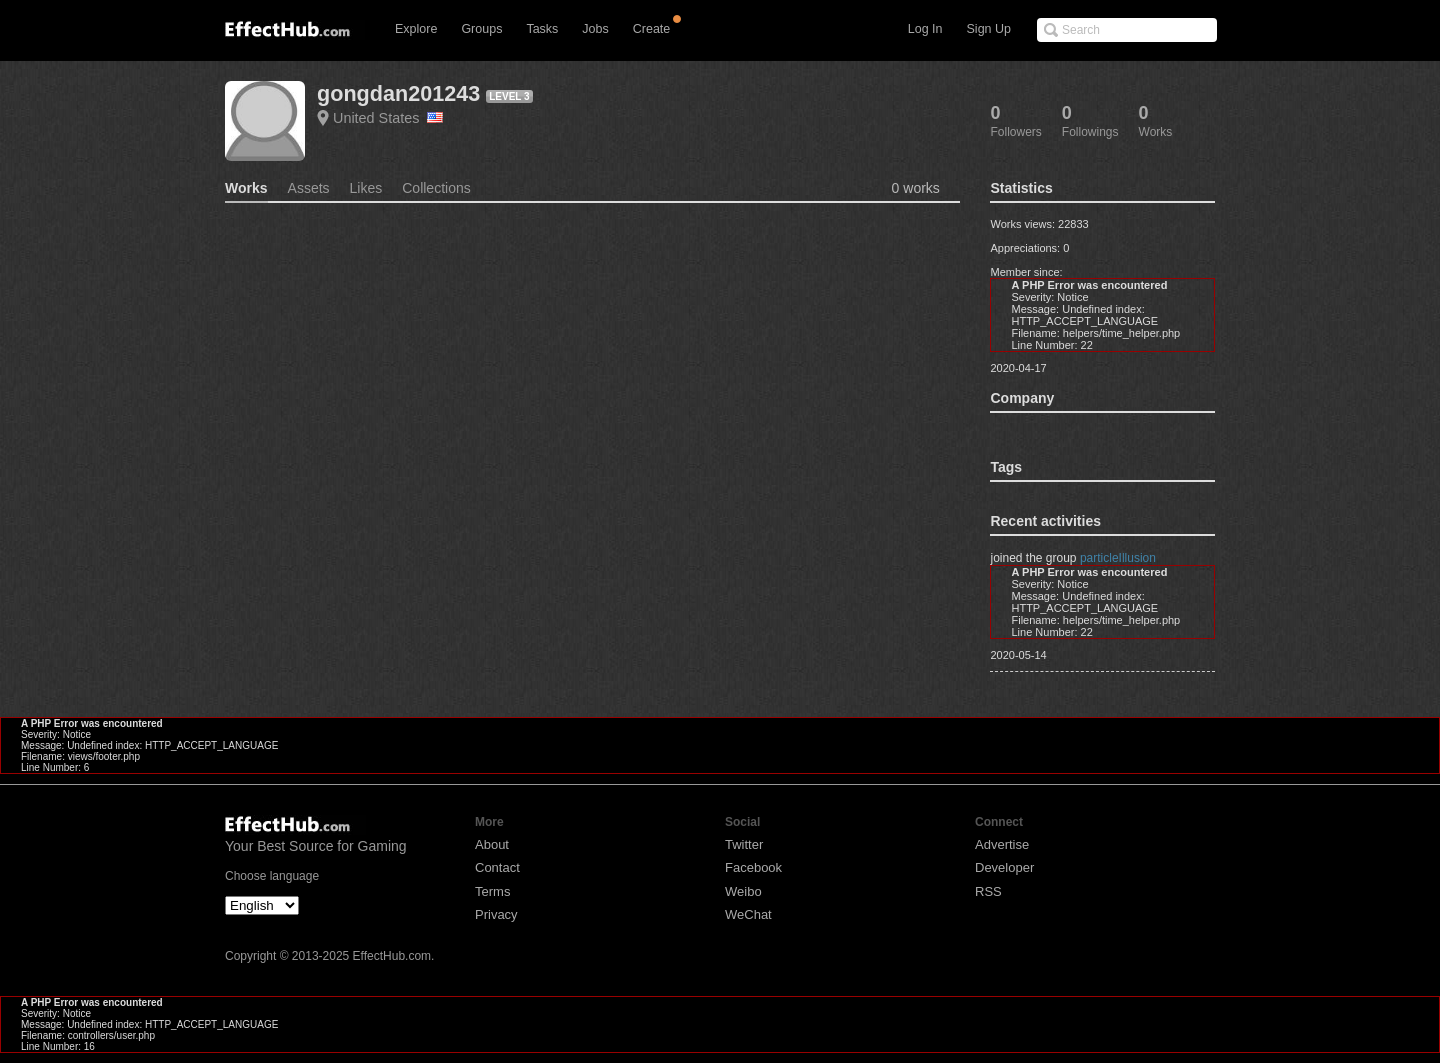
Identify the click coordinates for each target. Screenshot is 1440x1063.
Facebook (753, 867)
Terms (492, 891)
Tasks (542, 29)
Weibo (743, 891)
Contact (497, 867)
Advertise (1002, 844)
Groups (481, 29)
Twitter (744, 844)
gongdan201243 (398, 93)
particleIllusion (1118, 558)
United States (388, 118)
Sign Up (989, 29)
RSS (988, 891)
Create (652, 29)
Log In (925, 29)
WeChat (748, 914)
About (492, 844)
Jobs (595, 29)
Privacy (496, 914)
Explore (416, 29)
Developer (1004, 867)
